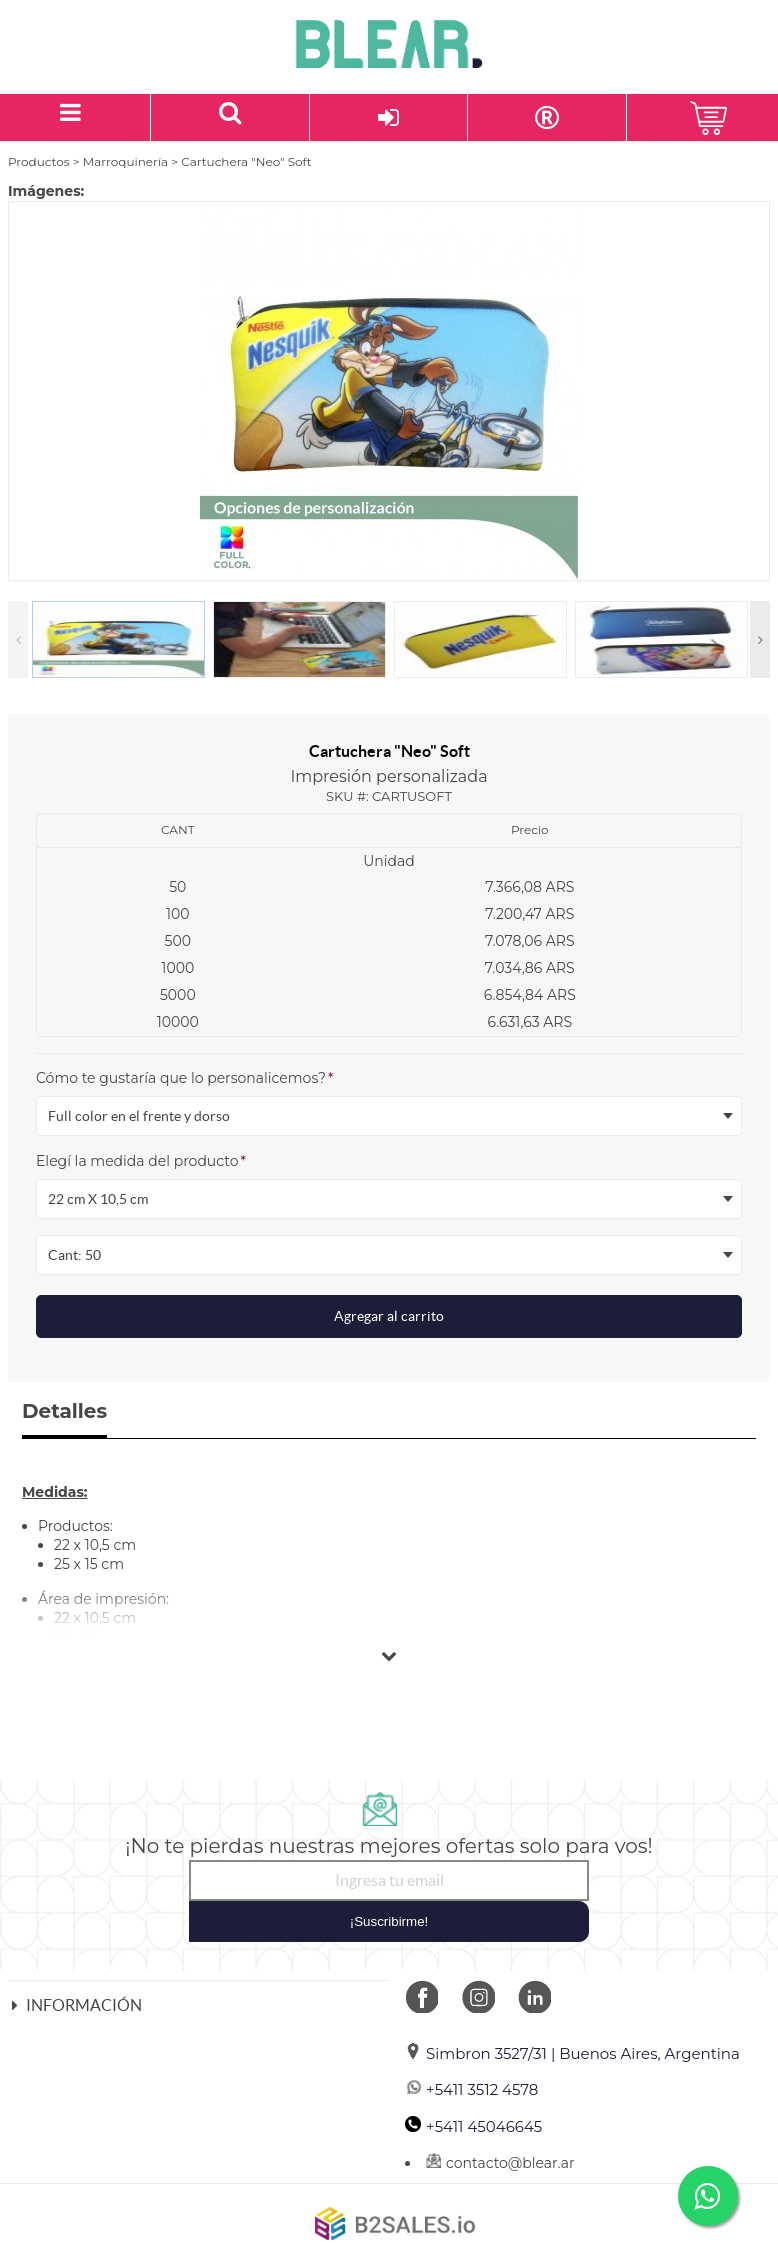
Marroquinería (125, 161)
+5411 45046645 (473, 2126)
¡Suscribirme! (389, 1921)
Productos (39, 161)
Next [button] (760, 639)
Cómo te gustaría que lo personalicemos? (184, 1078)
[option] (389, 391)
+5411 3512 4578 (471, 2089)
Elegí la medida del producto (141, 1161)
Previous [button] (18, 639)
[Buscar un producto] (230, 117)
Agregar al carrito (389, 1316)
